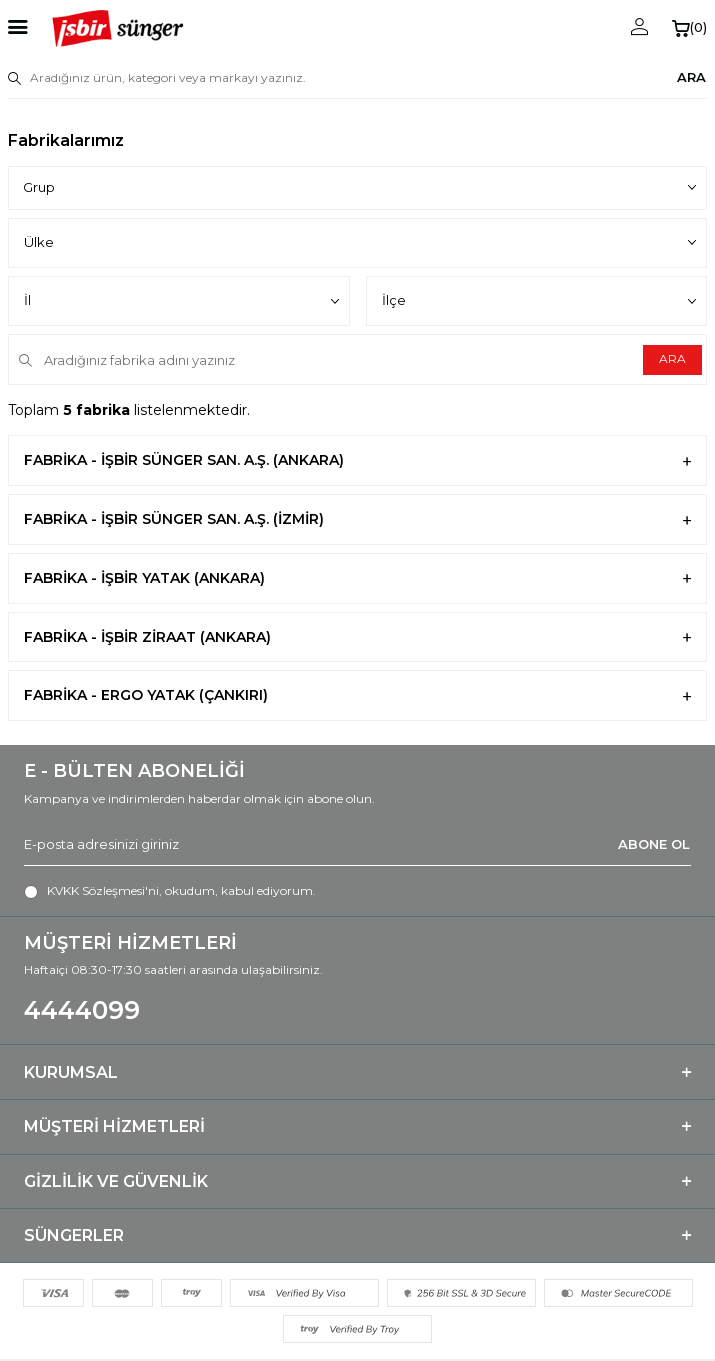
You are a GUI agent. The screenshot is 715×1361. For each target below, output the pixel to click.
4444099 (82, 1010)
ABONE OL (654, 844)
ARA (691, 77)
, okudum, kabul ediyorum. (170, 891)
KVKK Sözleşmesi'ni (103, 890)
